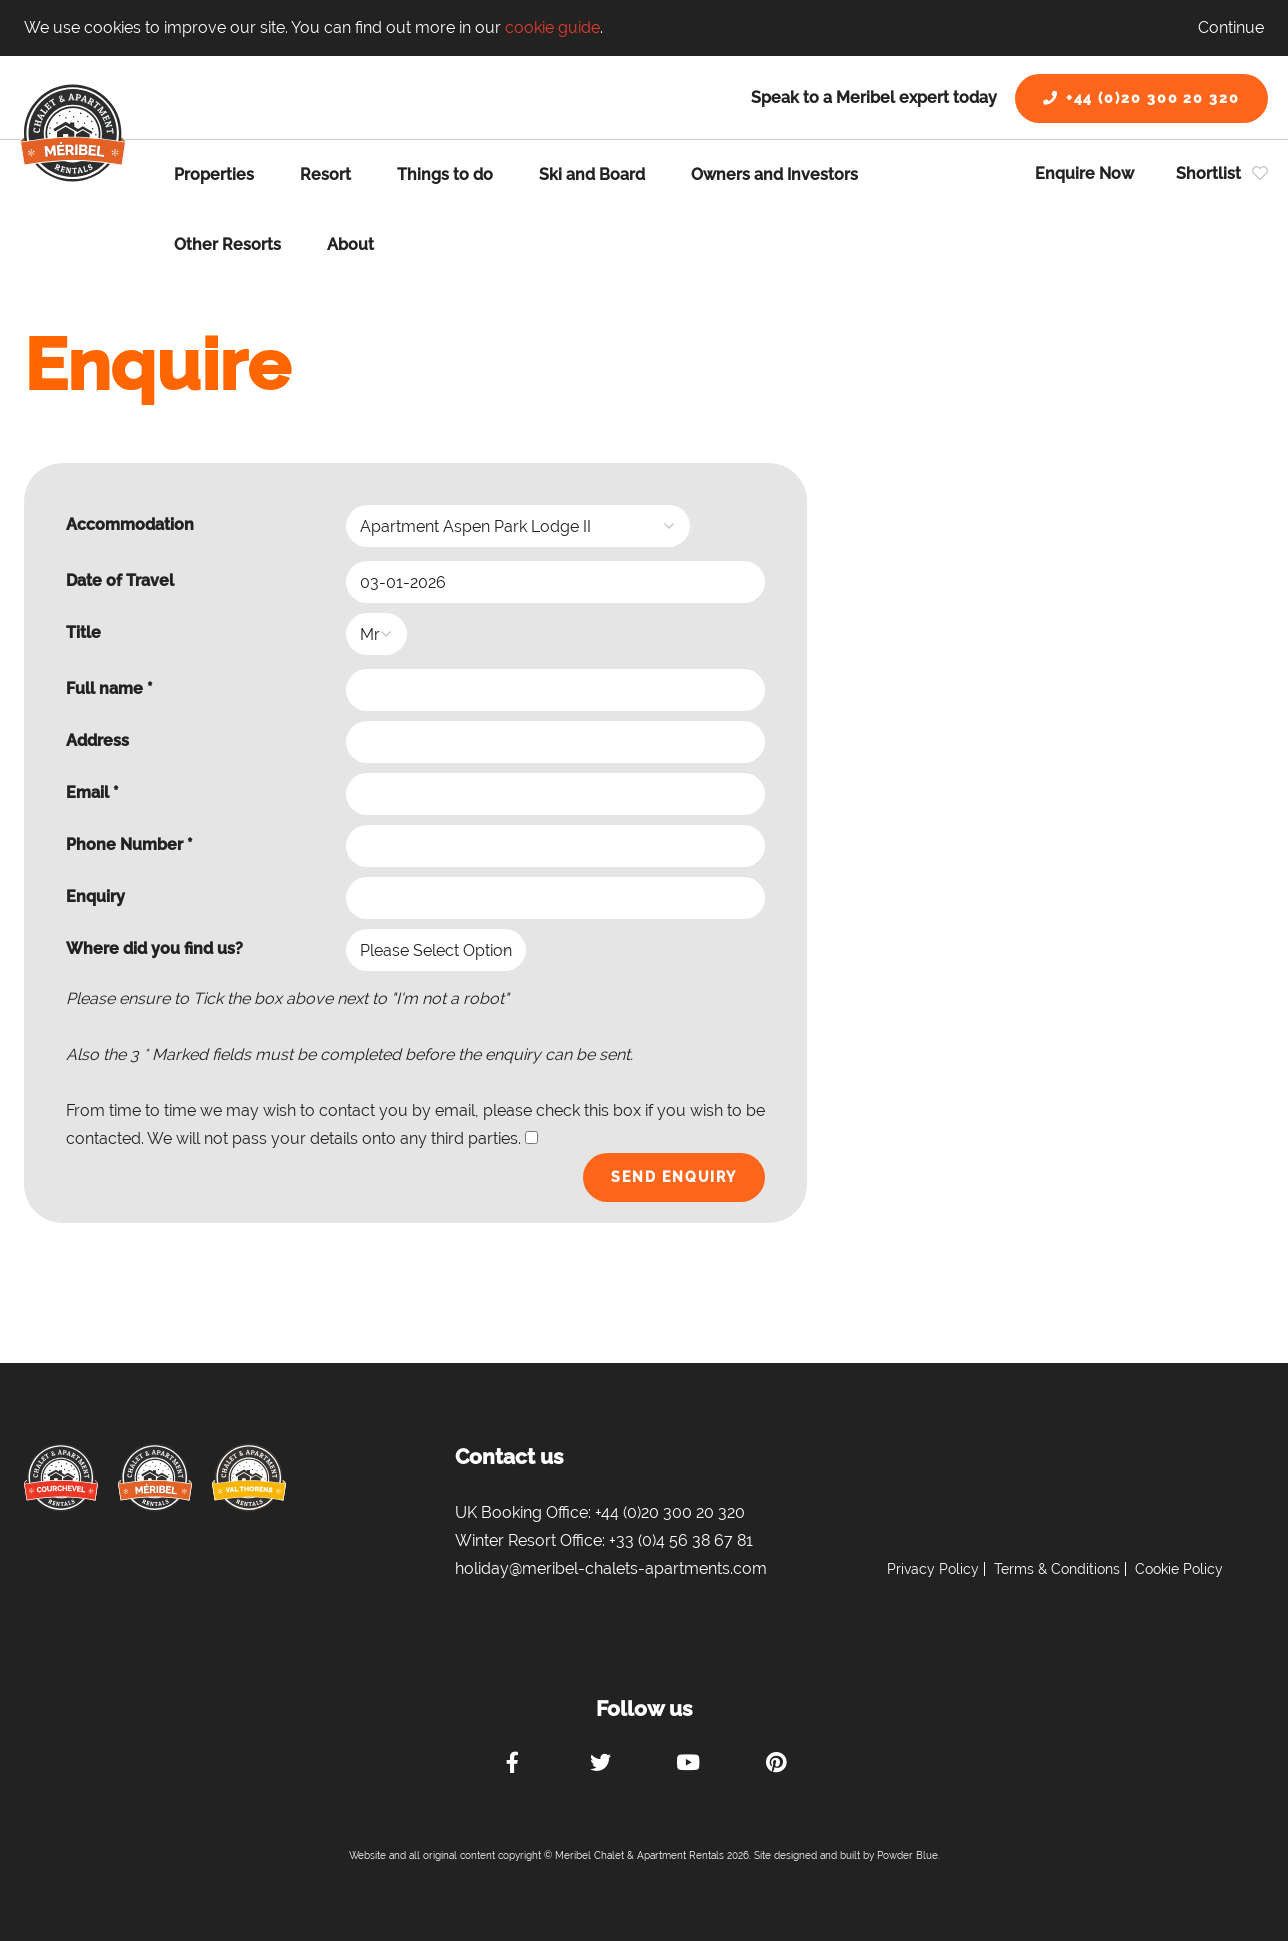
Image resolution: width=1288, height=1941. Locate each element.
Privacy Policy (933, 1569)
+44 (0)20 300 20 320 (1141, 98)
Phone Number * (129, 844)
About (350, 244)
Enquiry (95, 896)
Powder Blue (907, 1855)
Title (83, 632)
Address (97, 740)
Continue (1231, 27)
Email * (92, 792)
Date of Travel (120, 580)
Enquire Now (1084, 173)
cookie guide (552, 27)
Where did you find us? (154, 948)
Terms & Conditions (1057, 1569)
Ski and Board (592, 174)
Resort (325, 174)
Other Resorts (227, 244)
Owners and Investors (774, 174)
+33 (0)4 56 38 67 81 (681, 1540)
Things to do (445, 174)
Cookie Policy (1179, 1569)
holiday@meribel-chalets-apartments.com (611, 1568)
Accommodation (130, 524)
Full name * (109, 688)
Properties (214, 174)
